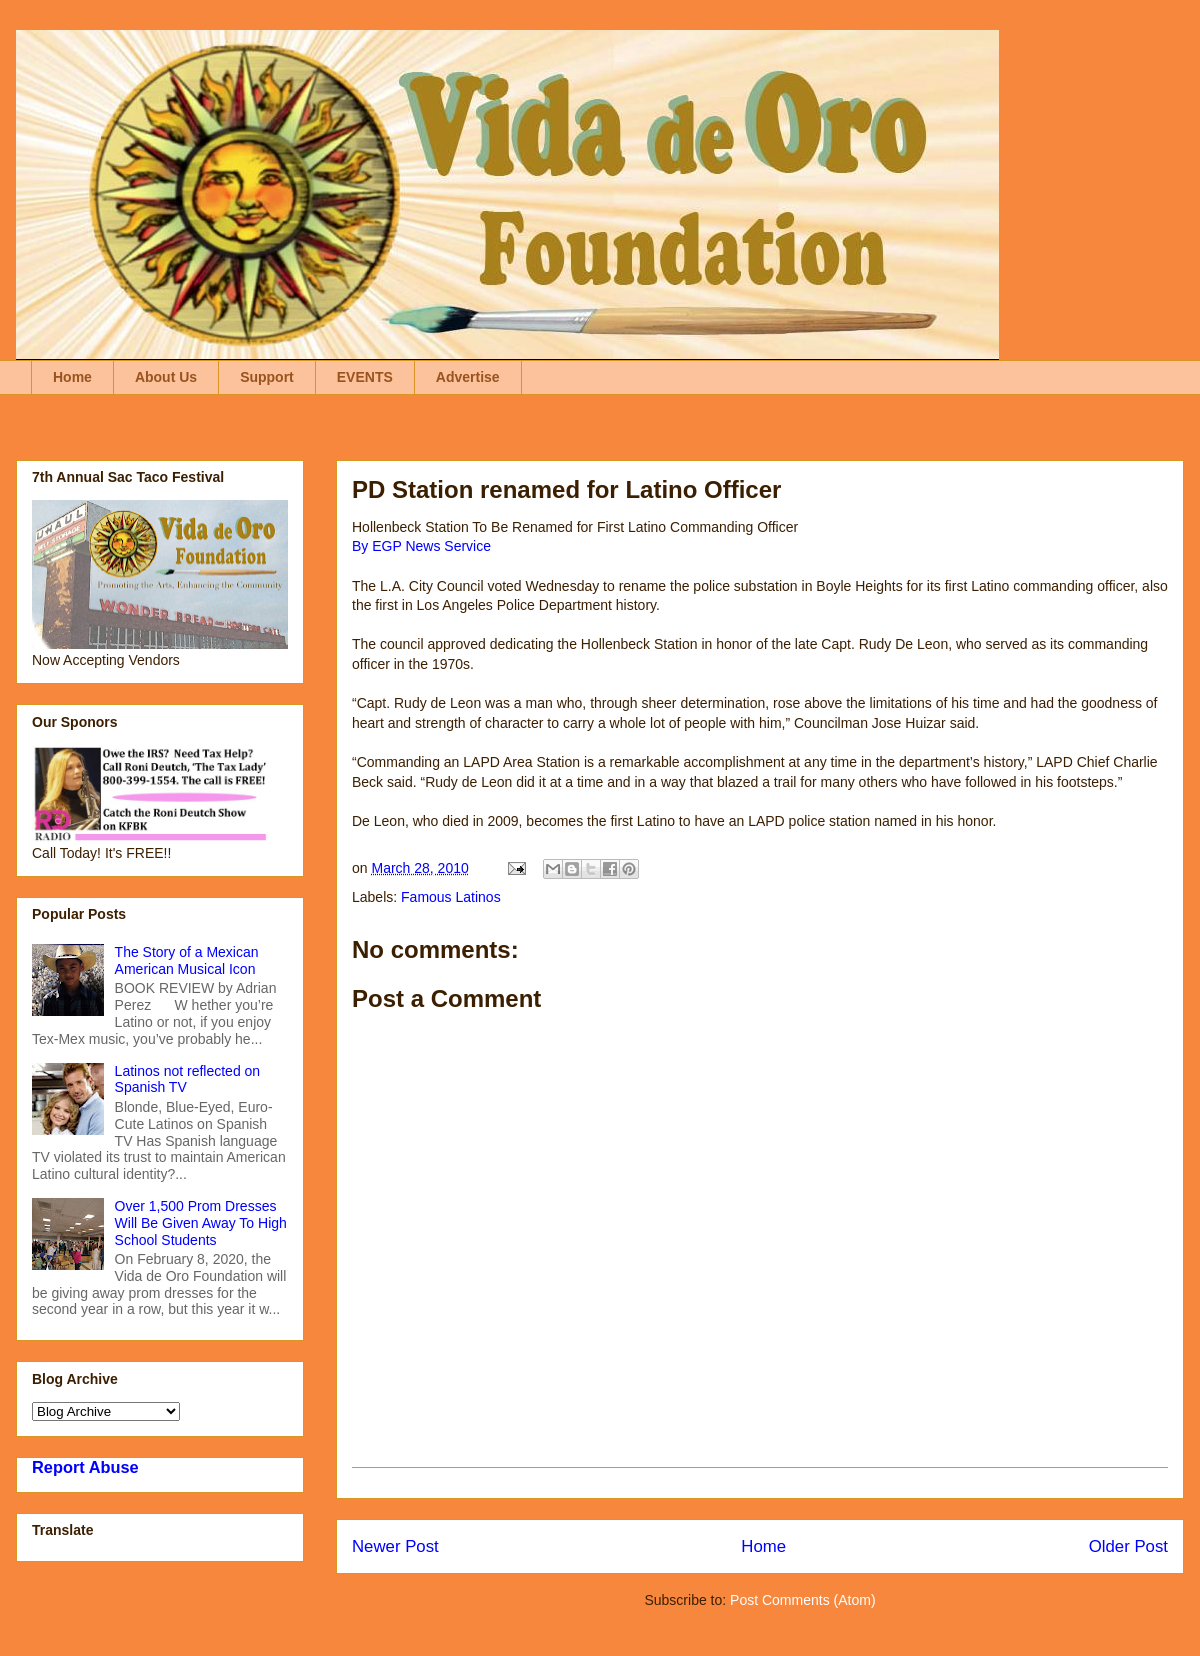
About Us (166, 377)
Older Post (1128, 1546)
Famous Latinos (451, 897)
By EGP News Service (421, 546)
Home (72, 377)
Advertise (468, 377)
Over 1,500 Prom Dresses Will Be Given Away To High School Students (201, 1223)
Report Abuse (85, 1467)
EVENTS (365, 377)
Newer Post (395, 1546)
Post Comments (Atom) (802, 1600)
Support (267, 377)
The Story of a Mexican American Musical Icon (187, 960)
